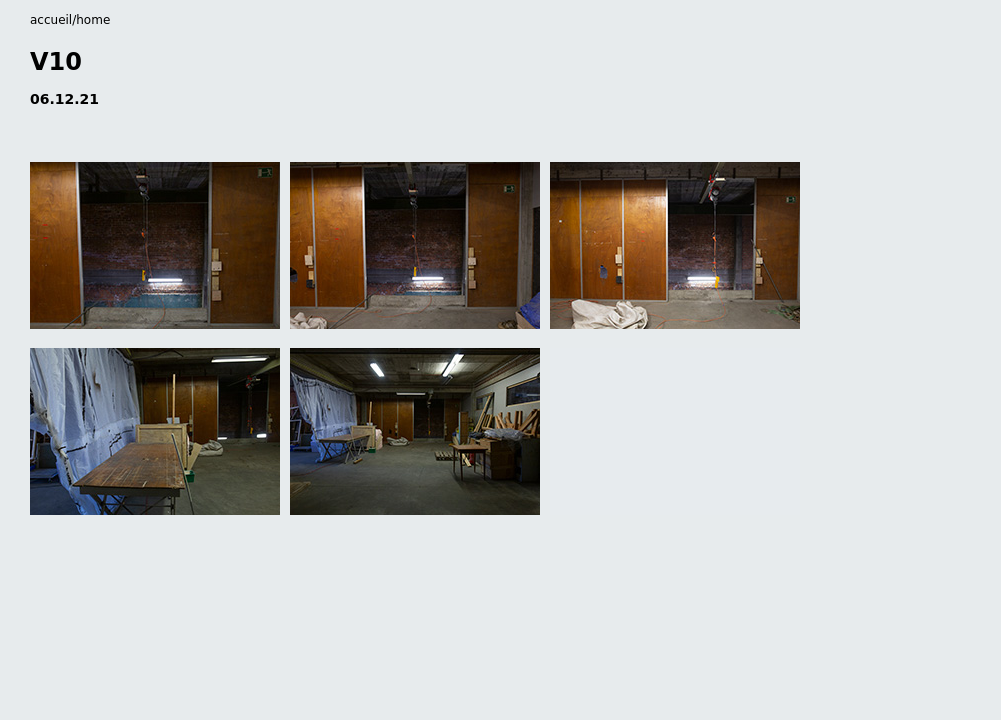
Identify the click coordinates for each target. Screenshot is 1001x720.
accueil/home (70, 20)
